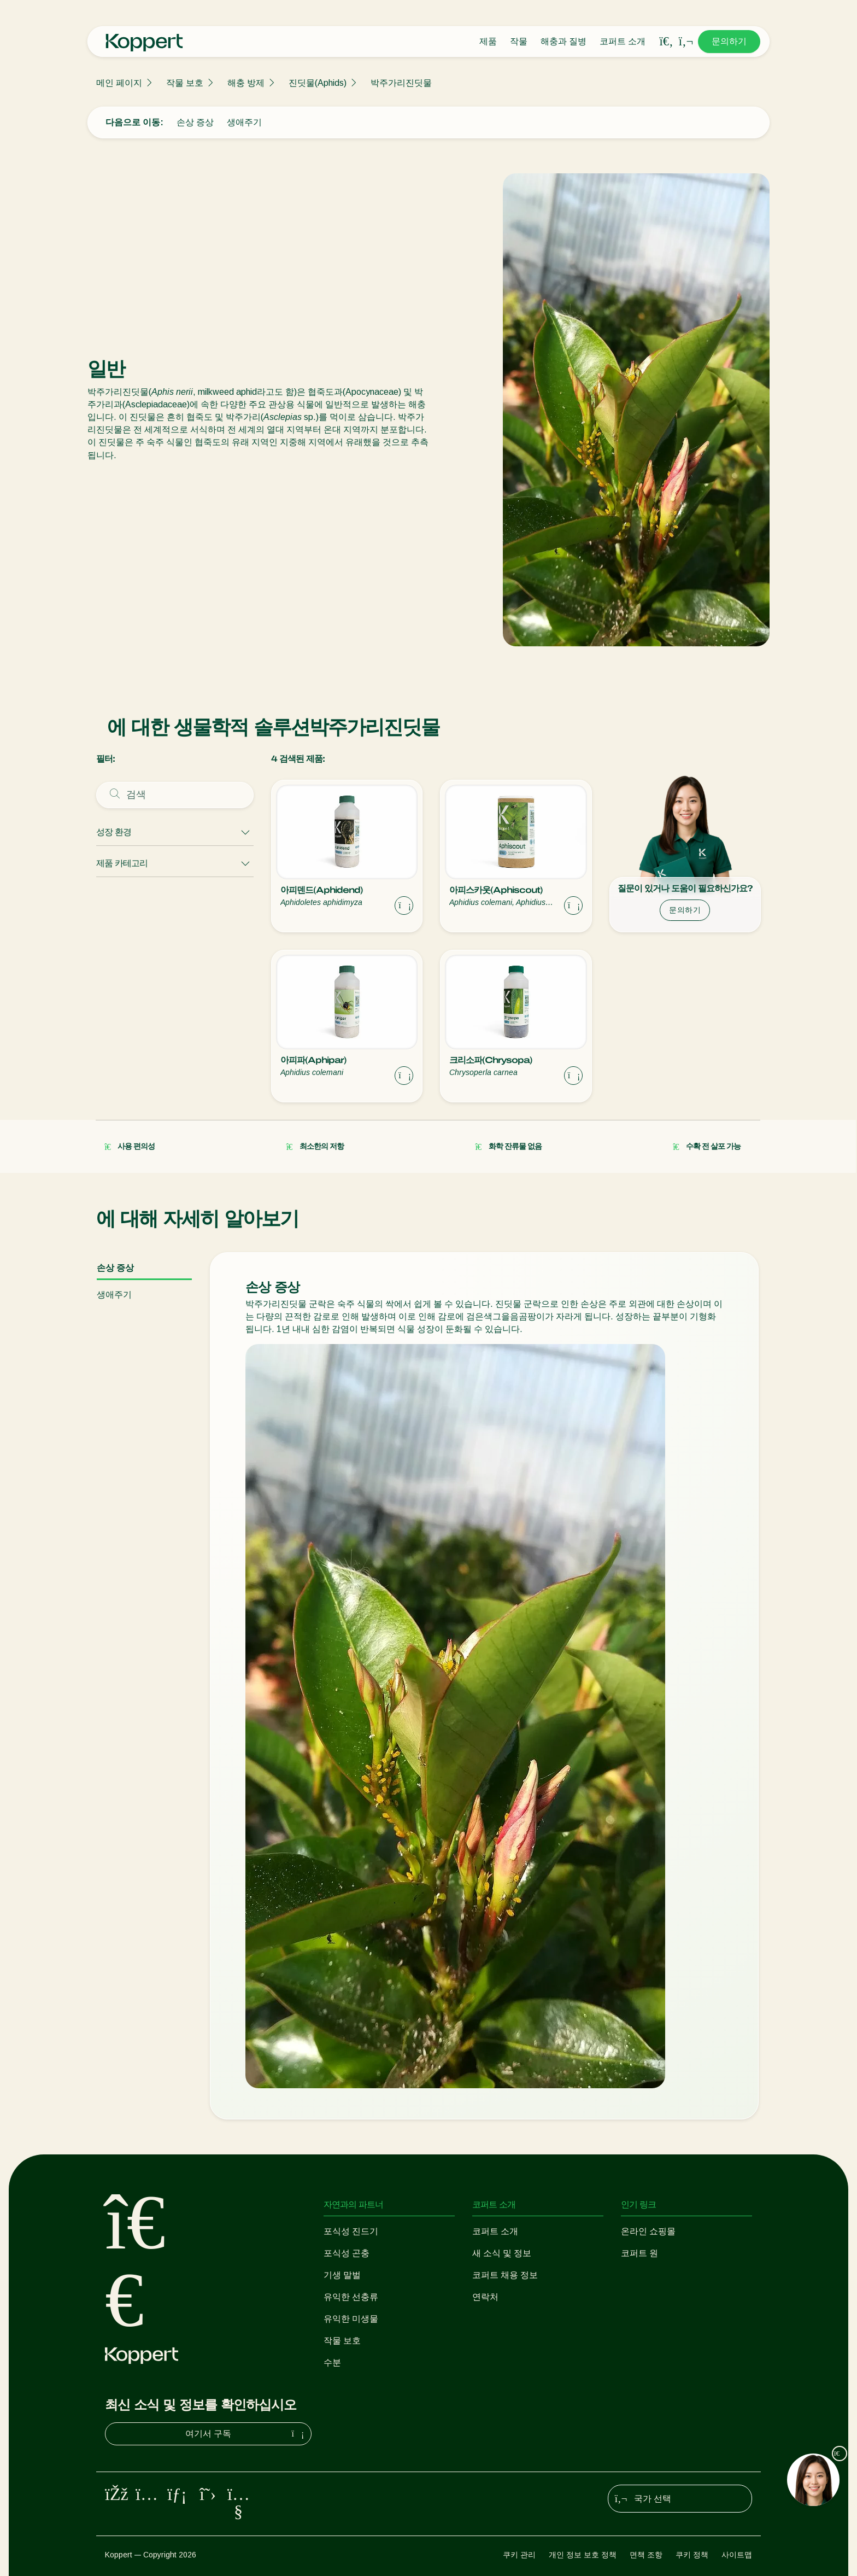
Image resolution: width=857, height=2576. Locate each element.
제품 (488, 41)
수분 (332, 2362)
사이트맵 (736, 2554)
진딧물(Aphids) (318, 82)
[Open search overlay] (666, 41)
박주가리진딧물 (401, 82)
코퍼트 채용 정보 (505, 2275)
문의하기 (729, 41)
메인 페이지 (119, 82)
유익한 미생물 (351, 2318)
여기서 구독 (246, 2434)
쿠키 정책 (692, 2554)
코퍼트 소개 (622, 41)
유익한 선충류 (351, 2297)
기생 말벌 (342, 2275)
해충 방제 (246, 82)
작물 (518, 41)
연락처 (485, 2297)
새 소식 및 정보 (501, 2253)
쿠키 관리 (519, 2554)
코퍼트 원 (639, 2253)
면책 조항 (646, 2554)
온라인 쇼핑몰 (648, 2231)
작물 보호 (184, 82)
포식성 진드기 (351, 2231)
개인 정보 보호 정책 (583, 2554)
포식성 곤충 (346, 2253)
